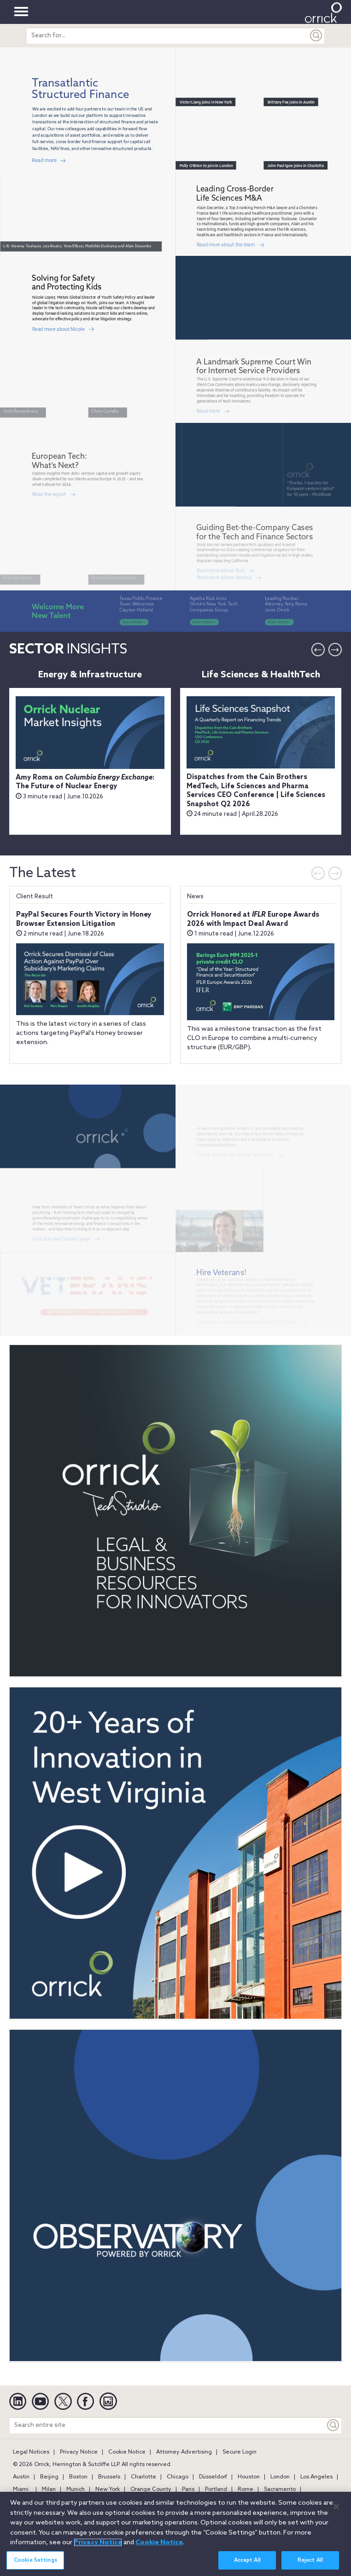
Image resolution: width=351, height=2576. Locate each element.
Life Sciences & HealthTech (261, 675)
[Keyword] (333, 2425)
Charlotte (143, 2477)
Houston (249, 2477)
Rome (245, 2489)
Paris (188, 2489)
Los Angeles (316, 2477)
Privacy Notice (79, 2452)
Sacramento (280, 2489)
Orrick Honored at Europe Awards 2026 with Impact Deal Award (253, 919)
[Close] (336, 2506)
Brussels (109, 2477)
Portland (216, 2489)
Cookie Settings (35, 2560)
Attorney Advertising (184, 2452)
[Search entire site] (167, 2425)
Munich (75, 2489)
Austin (21, 2477)
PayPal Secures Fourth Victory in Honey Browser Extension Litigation (83, 919)
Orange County (150, 2489)
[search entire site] (167, 35)
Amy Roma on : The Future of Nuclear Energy (85, 782)
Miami (21, 2489)
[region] (175, 2534)
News (195, 896)
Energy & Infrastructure (90, 675)
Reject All (310, 2560)
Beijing (49, 2477)
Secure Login (239, 2452)
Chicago (177, 2477)
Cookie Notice (127, 2452)
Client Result (34, 896)
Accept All (247, 2560)
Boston (78, 2477)
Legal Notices (31, 2452)
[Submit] (316, 35)
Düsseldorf (213, 2477)
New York (107, 2489)
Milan (49, 2489)
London (280, 2477)
